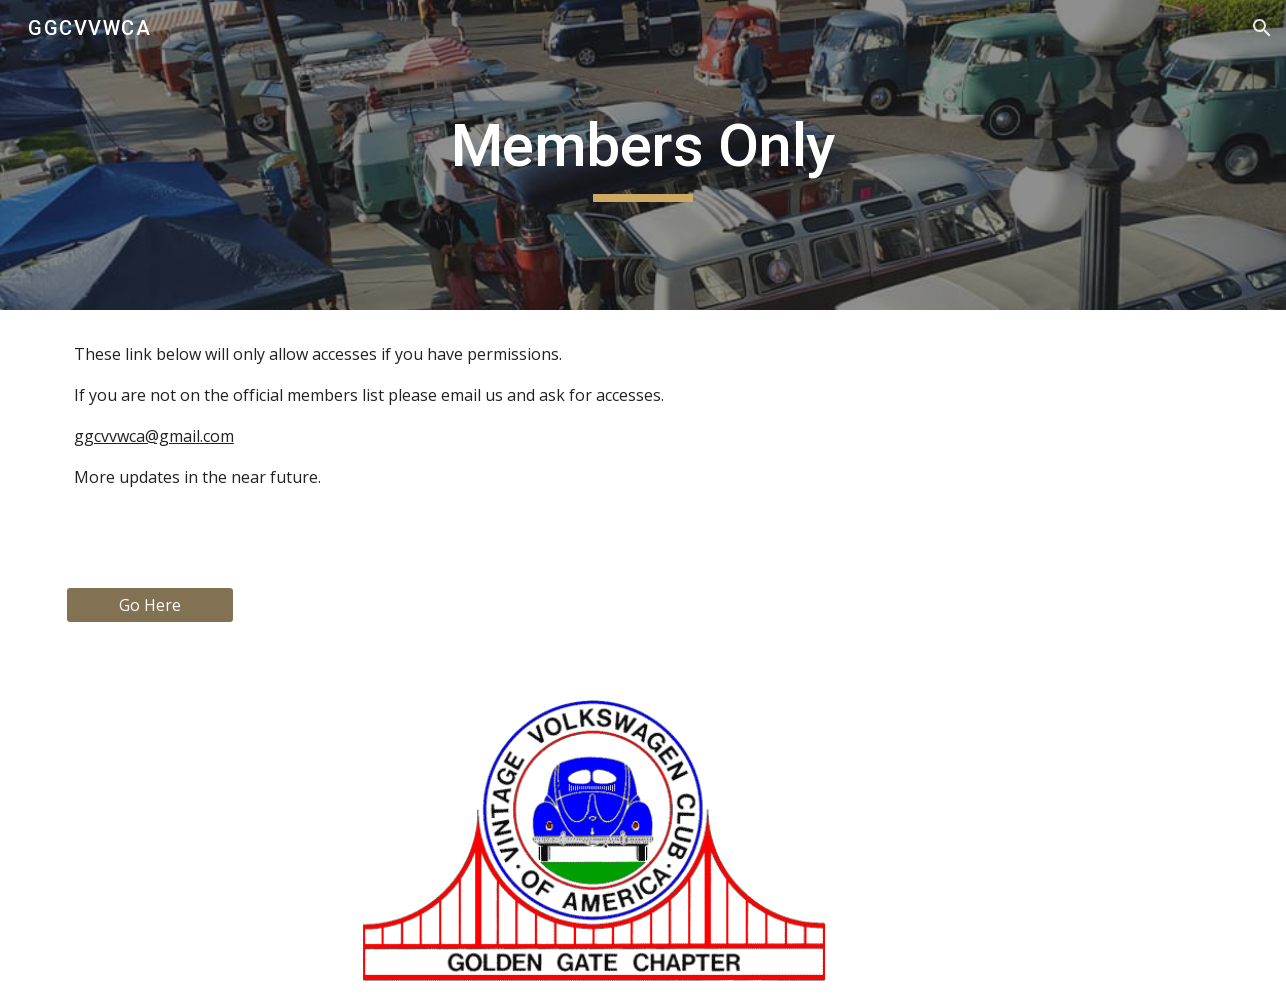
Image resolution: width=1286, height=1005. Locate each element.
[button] (1262, 28)
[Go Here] (150, 605)
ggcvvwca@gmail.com (154, 436)
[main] (643, 155)
